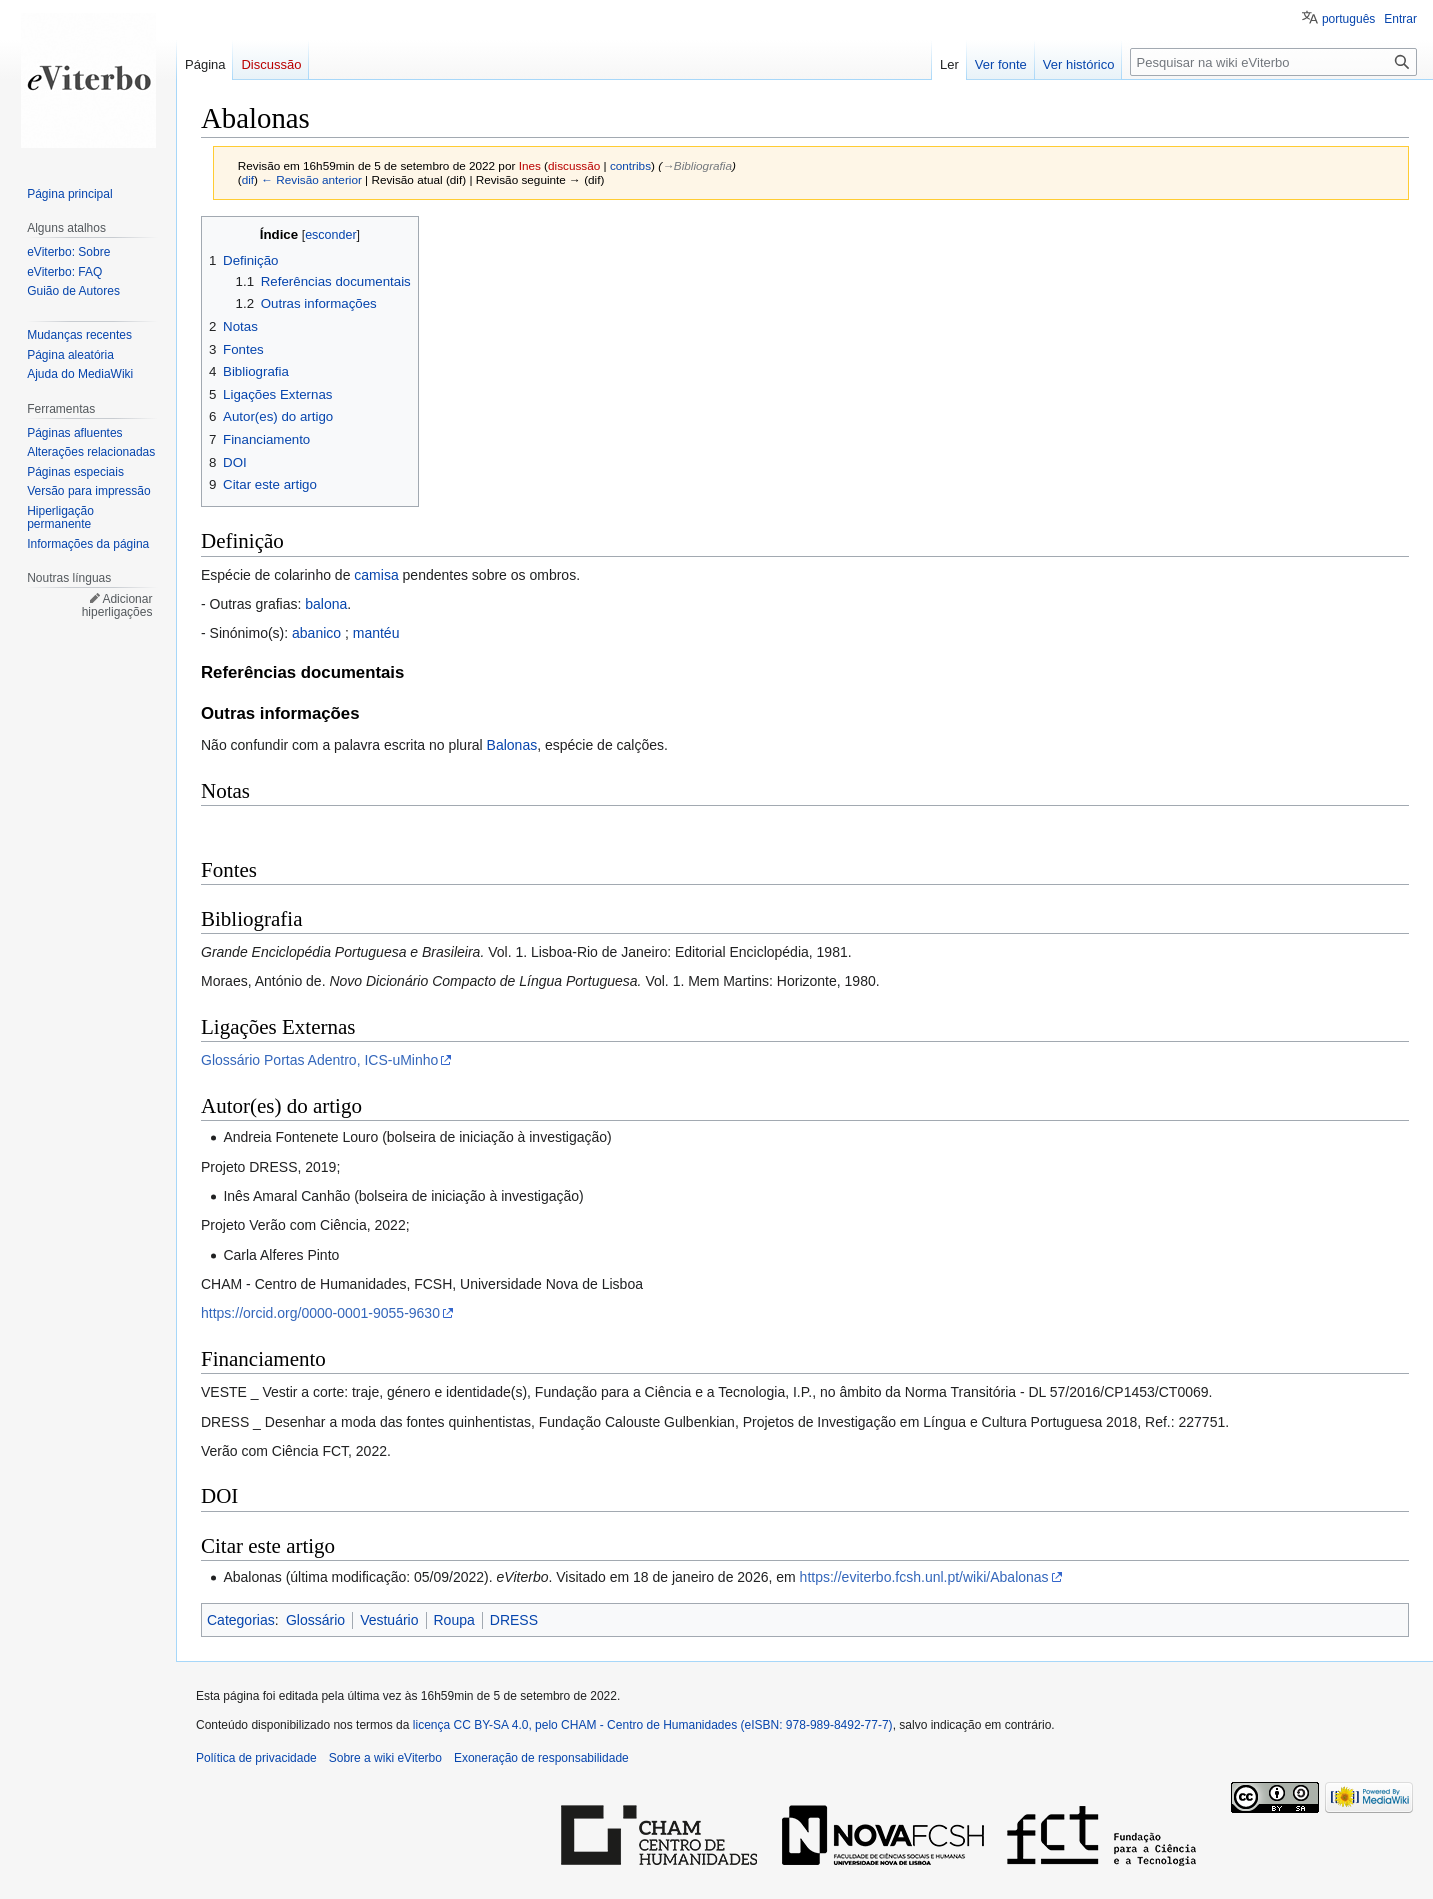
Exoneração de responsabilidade (541, 1758)
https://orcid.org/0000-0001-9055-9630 (320, 1313)
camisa (376, 575)
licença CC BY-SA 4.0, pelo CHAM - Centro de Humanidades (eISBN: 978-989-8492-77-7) (653, 1725)
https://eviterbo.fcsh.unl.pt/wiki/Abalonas (924, 1577)
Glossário (315, 1620)
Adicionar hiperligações (117, 606)
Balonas (512, 745)
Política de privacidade (256, 1758)
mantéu (376, 633)
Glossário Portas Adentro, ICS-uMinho (319, 1060)
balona (326, 604)
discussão (574, 165)
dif (248, 179)
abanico (316, 633)
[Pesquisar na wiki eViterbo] (1273, 62)
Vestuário (389, 1620)
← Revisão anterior (311, 179)
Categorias (241, 1620)
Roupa (454, 1620)
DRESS (514, 1620)
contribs (630, 165)
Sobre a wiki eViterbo (385, 1758)
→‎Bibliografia (697, 165)
